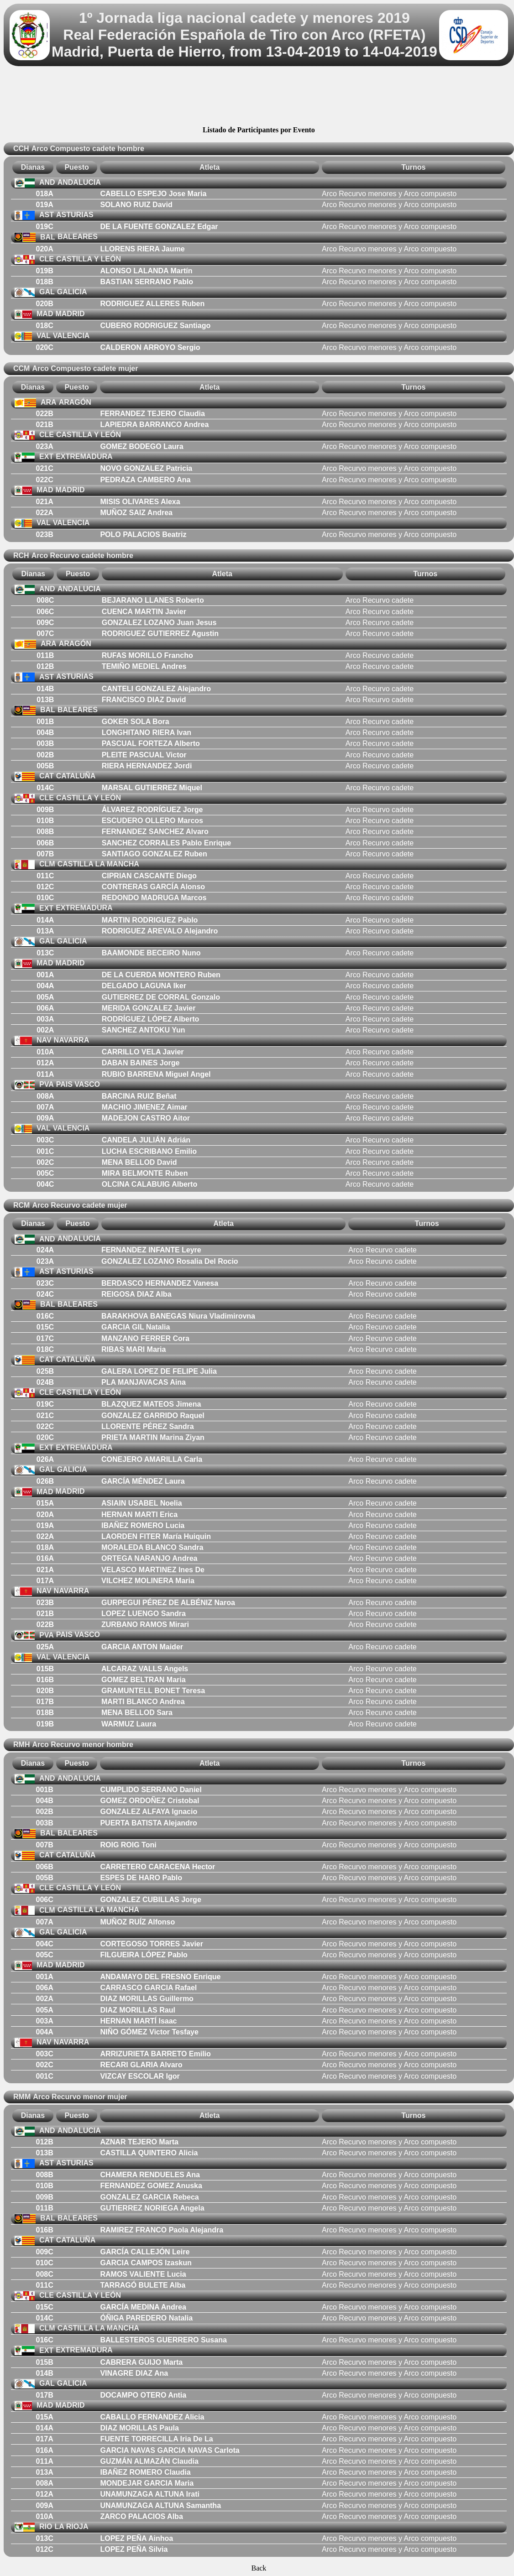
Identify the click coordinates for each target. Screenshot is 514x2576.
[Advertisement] (259, 97)
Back (258, 2568)
